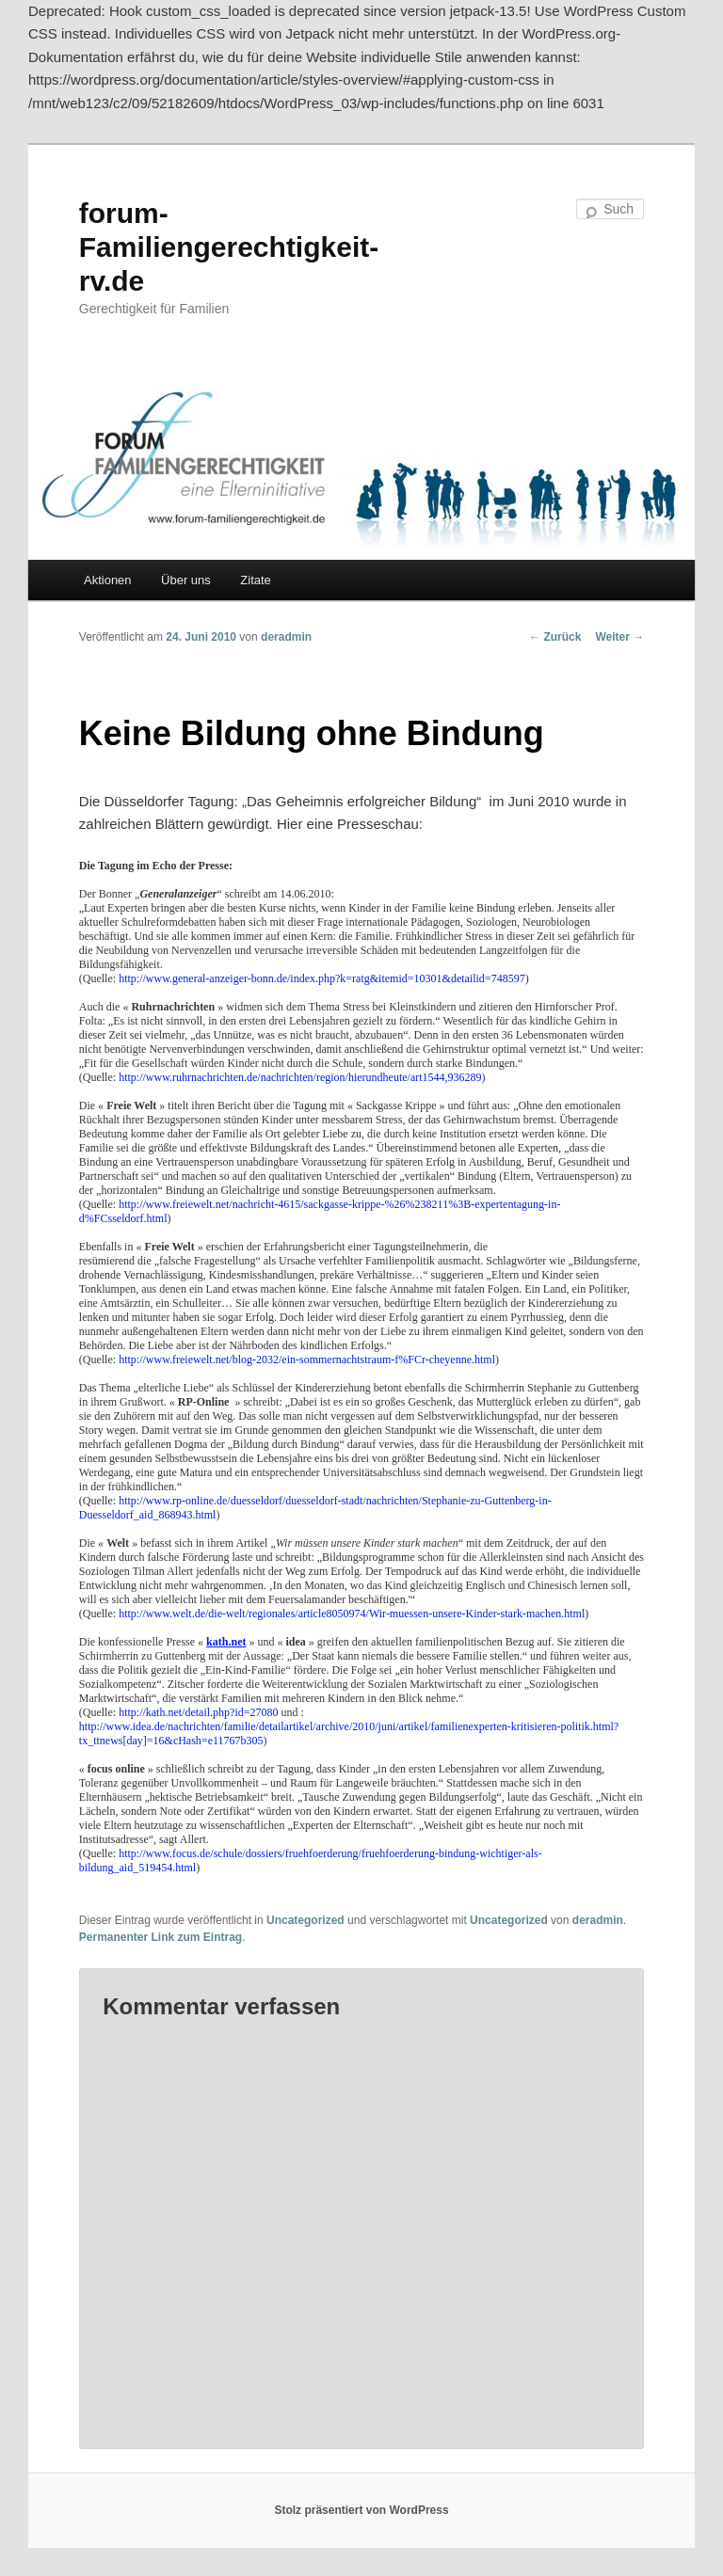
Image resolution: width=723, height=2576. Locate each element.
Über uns (186, 580)
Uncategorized (305, 1920)
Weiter (619, 637)
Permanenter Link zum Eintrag (160, 1937)
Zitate (255, 580)
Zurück (555, 637)
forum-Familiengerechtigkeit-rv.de (228, 247)
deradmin (286, 637)
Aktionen (108, 580)
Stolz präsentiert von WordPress (361, 2510)
